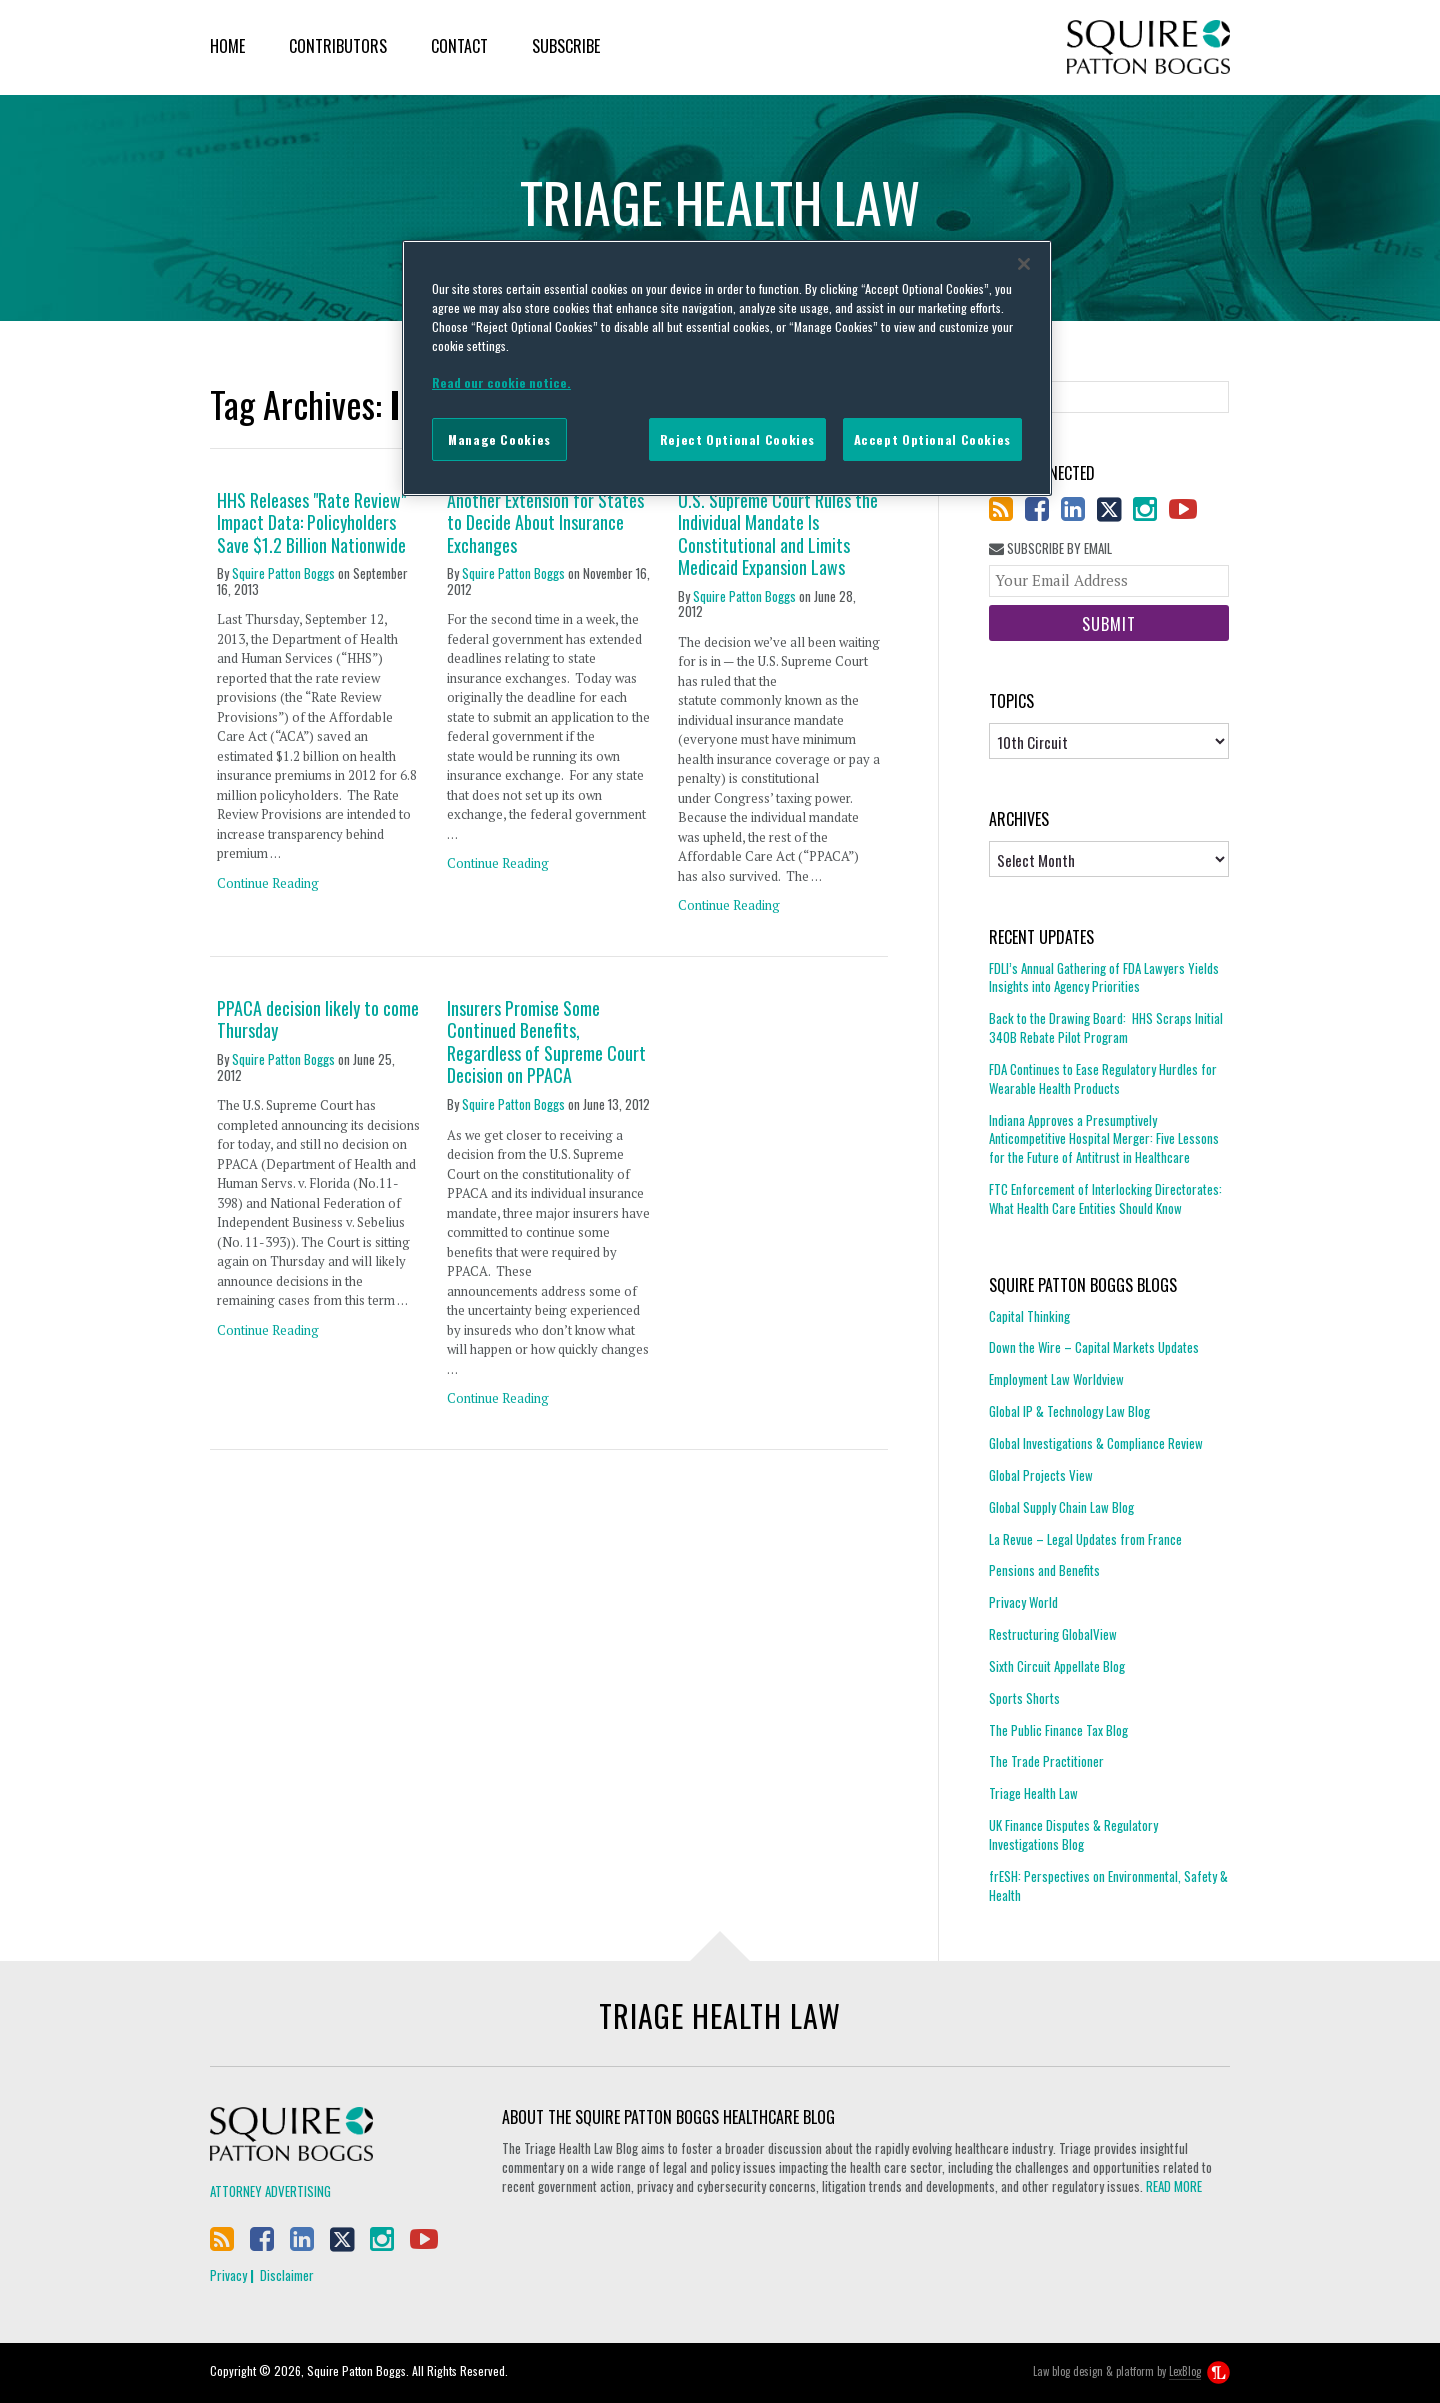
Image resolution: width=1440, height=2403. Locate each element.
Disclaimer (287, 2275)
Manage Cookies (499, 439)
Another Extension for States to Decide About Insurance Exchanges (545, 523)
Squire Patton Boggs (1148, 47)
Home (227, 46)
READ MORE (1174, 2186)
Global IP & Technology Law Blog (1069, 1411)
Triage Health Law (1033, 1793)
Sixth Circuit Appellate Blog (1057, 1666)
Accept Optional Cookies (932, 439)
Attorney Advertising (270, 2191)
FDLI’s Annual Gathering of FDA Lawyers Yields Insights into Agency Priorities (1104, 978)
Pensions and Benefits (1044, 1570)
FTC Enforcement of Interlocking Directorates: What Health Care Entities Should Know (1105, 1198)
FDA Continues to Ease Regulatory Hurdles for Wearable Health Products (1103, 1078)
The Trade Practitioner (1046, 1761)
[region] (727, 368)
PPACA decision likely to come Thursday (318, 1019)
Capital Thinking (1029, 1316)
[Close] (1024, 264)
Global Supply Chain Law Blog (1061, 1507)
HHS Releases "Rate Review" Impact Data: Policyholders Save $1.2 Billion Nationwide (311, 523)
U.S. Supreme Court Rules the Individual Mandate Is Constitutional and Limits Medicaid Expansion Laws (778, 534)
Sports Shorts (1024, 1698)
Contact (459, 46)
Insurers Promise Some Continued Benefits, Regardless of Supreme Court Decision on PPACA (546, 1042)
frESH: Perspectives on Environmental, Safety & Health (1108, 1885)
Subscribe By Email (1050, 548)
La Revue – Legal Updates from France (1085, 1539)
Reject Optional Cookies (737, 439)
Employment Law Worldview (1056, 1379)
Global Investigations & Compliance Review (1096, 1443)
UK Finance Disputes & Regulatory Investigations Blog (1073, 1834)
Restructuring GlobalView (1053, 1634)
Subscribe (566, 46)
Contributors (338, 46)
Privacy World (1023, 1602)
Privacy (228, 2275)
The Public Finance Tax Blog (1058, 1730)
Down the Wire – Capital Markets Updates (1094, 1347)
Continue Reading (268, 883)
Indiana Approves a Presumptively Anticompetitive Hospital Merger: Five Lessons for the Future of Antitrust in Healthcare (1104, 1139)
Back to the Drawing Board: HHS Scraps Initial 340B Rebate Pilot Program (1106, 1027)
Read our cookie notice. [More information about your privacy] (501, 382)
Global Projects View (1041, 1475)
